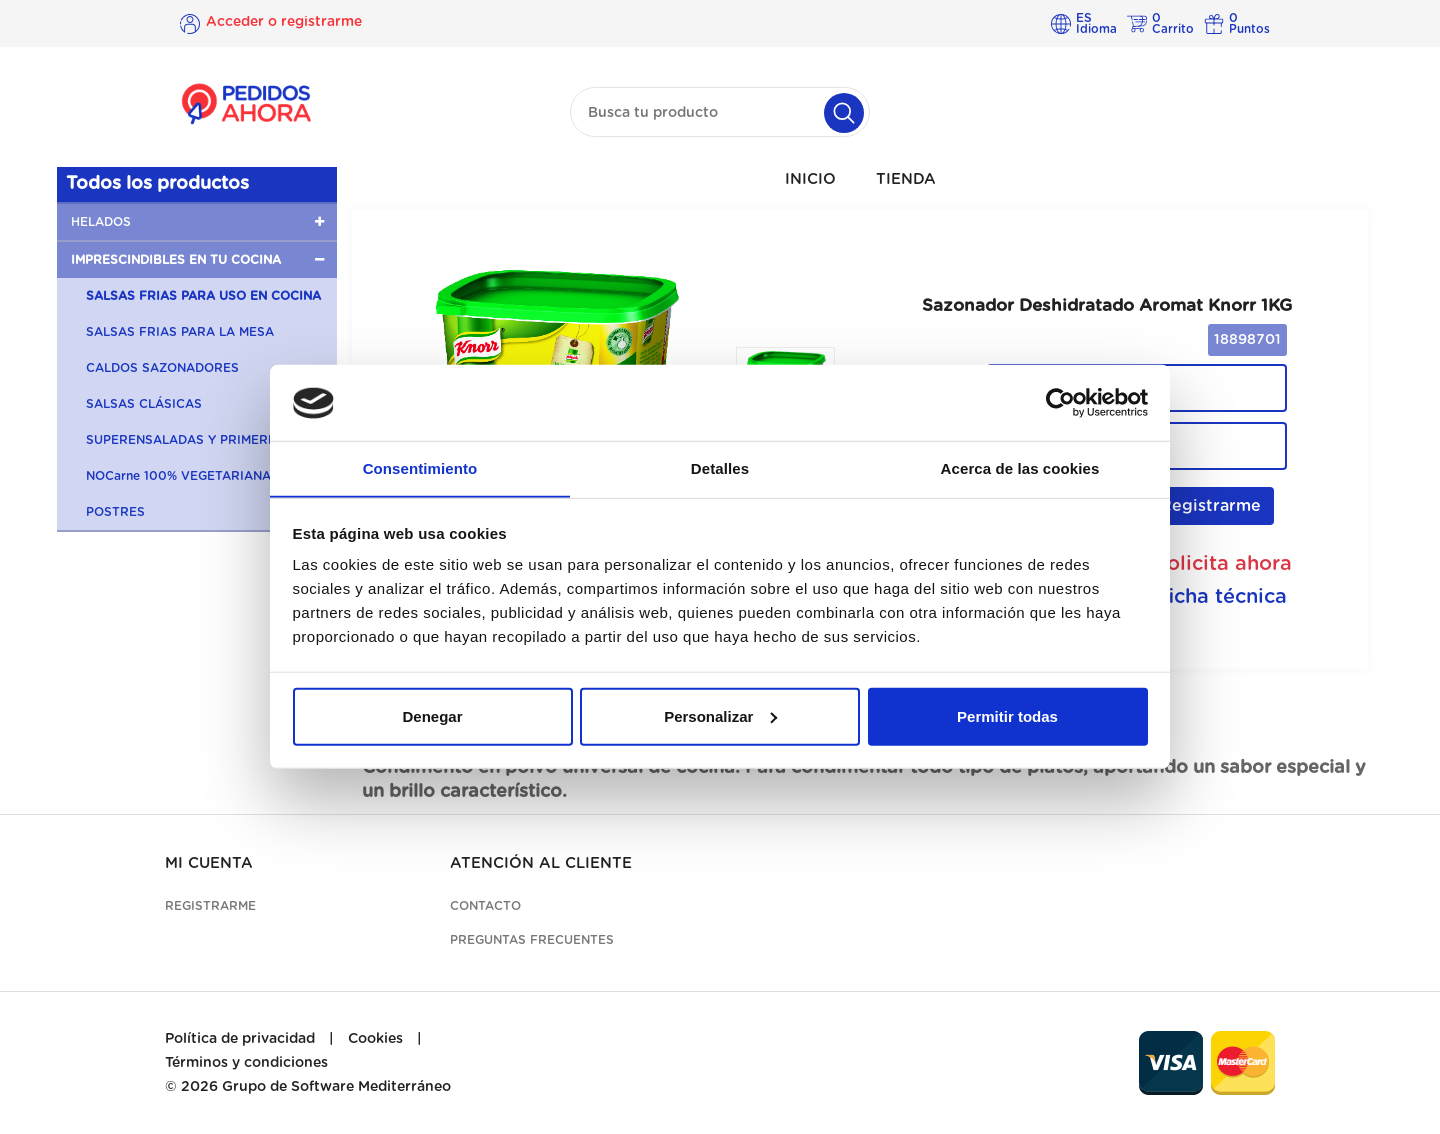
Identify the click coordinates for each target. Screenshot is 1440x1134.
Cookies (375, 1039)
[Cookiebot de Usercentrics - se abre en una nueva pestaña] (1060, 403)
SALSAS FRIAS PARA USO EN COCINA (203, 296)
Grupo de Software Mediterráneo (336, 1087)
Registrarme (1200, 505)
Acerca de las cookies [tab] (1020, 468)
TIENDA (906, 179)
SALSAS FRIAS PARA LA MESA (180, 332)
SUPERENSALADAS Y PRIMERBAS (190, 440)
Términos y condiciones (246, 1063)
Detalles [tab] (720, 468)
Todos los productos (157, 184)
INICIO (810, 179)
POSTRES (115, 512)
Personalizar (720, 716)
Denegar (432, 716)
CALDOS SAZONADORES (162, 368)
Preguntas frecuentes (532, 940)
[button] (197, 222)
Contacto (485, 906)
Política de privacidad (240, 1039)
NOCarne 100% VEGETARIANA (178, 476)
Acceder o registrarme (284, 23)
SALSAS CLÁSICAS (144, 404)
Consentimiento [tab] (420, 468)
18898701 (1247, 340)
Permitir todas (1007, 716)
